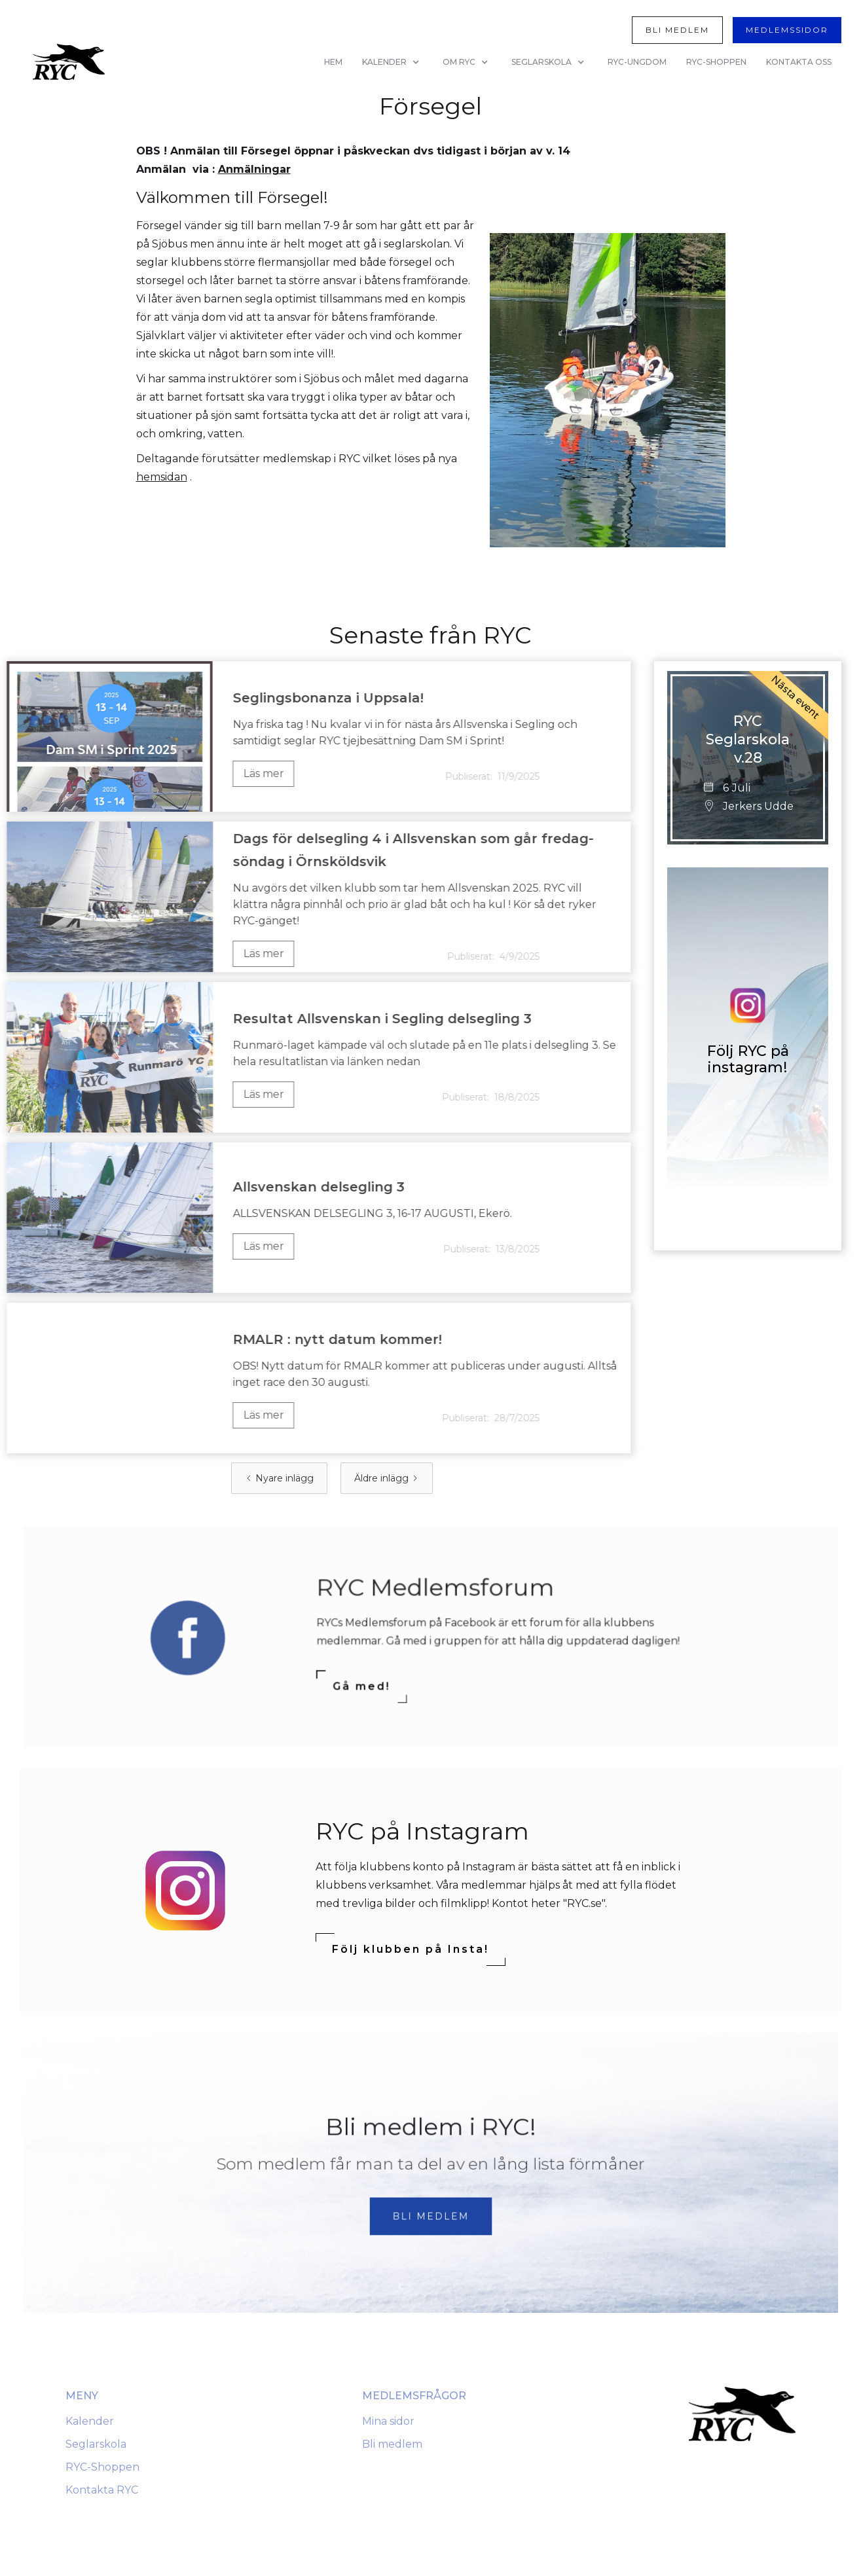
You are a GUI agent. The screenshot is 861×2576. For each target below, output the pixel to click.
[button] (392, 62)
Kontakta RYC (101, 2490)
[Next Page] (386, 1478)
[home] (69, 62)
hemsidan (161, 477)
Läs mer (233, 773)
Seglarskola (95, 2444)
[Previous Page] (279, 1478)
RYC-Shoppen (102, 2467)
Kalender (89, 2421)
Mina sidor (388, 2421)
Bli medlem (392, 2444)
